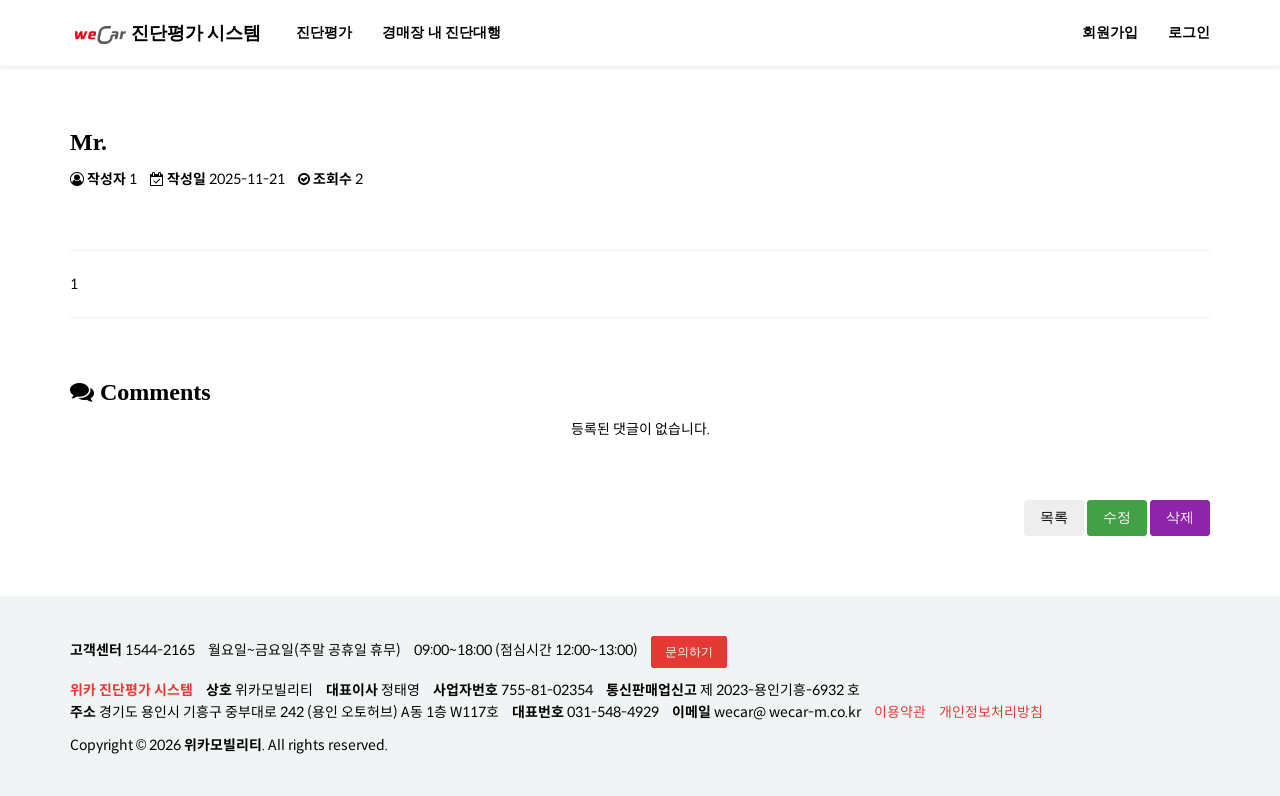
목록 (1054, 517)
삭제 (1180, 517)
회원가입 (1110, 32)
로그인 (1189, 32)
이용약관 (900, 712)
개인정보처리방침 (991, 712)
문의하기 (689, 652)
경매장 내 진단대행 (441, 32)
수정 (1117, 517)
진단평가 (324, 32)
